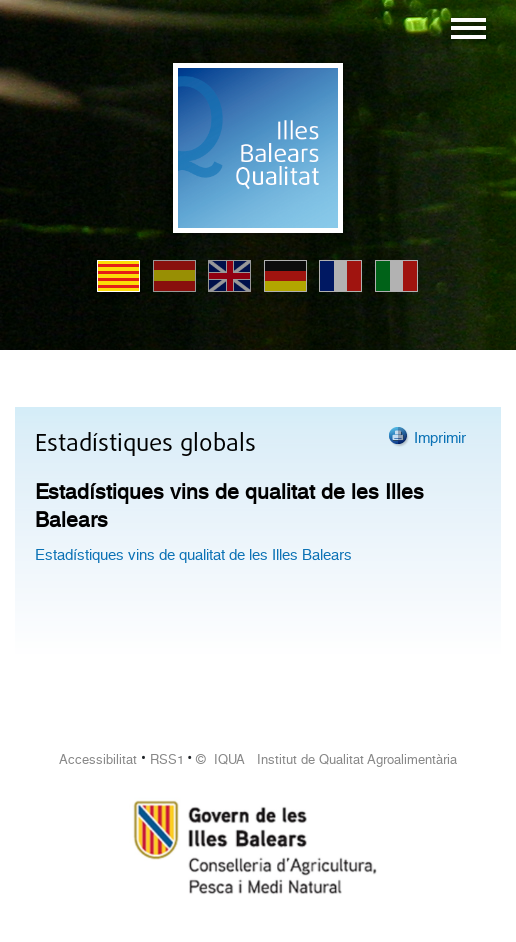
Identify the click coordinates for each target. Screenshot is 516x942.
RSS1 (167, 759)
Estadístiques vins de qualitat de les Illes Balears (193, 555)
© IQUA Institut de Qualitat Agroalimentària (326, 759)
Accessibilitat (98, 759)
